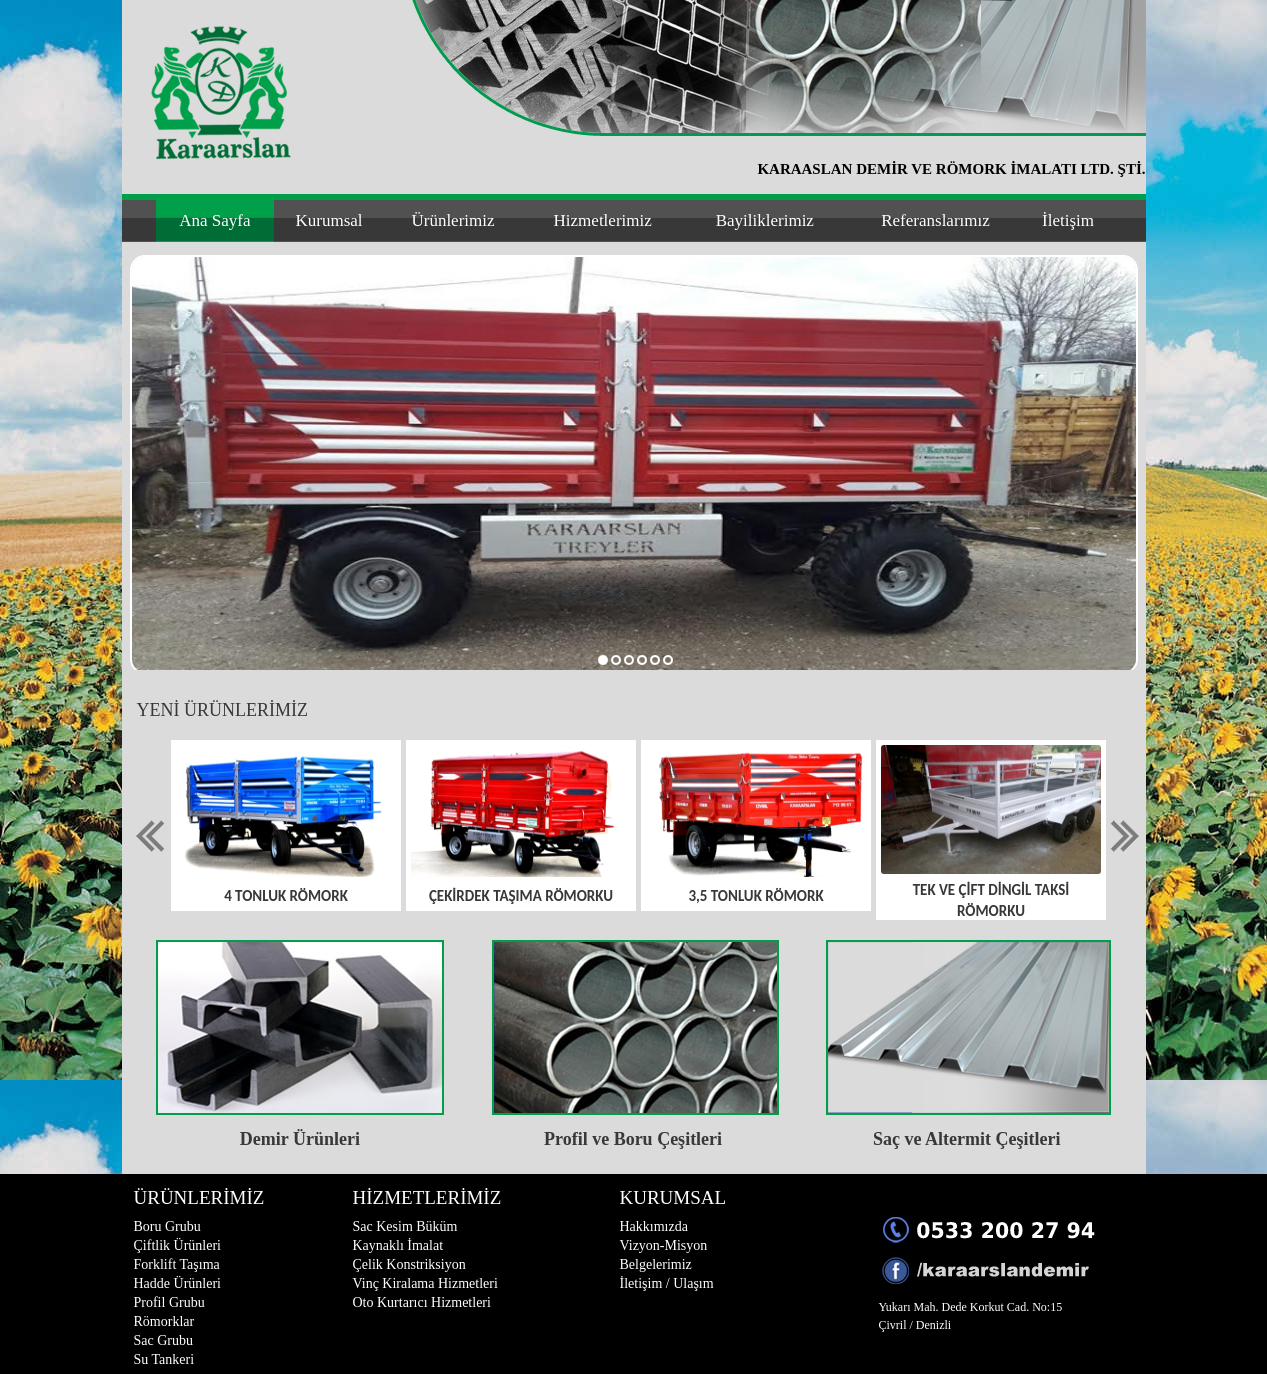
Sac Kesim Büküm (405, 1226)
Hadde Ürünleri (177, 1283)
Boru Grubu (167, 1226)
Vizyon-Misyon (664, 1245)
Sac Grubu (164, 1340)
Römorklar (164, 1321)
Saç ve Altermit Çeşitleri (966, 1139)
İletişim (1068, 220)
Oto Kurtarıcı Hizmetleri (422, 1302)
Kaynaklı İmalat (398, 1245)
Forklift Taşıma (177, 1264)
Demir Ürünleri (300, 1139)
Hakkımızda (654, 1226)
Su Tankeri (164, 1359)
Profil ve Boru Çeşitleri (633, 1139)
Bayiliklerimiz (765, 220)
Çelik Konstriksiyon (409, 1264)
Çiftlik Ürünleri (178, 1245)
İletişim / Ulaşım (667, 1283)
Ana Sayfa (214, 220)
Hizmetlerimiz (603, 220)
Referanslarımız (935, 220)
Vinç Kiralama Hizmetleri (425, 1283)
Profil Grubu (169, 1302)
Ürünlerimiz (452, 220)
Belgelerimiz (656, 1264)
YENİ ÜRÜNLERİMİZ (222, 710)
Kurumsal (329, 220)
